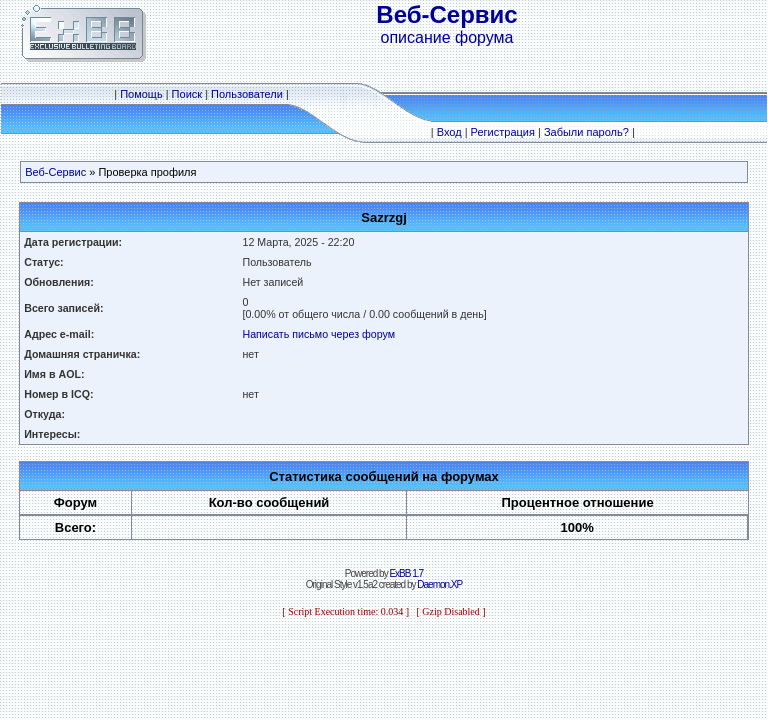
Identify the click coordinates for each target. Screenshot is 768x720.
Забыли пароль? (586, 132)
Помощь (141, 94)
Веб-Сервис (55, 172)
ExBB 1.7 (406, 573)
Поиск (187, 94)
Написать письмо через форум (318, 334)
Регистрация (503, 132)
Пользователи (247, 94)
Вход (449, 132)
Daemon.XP (439, 584)
